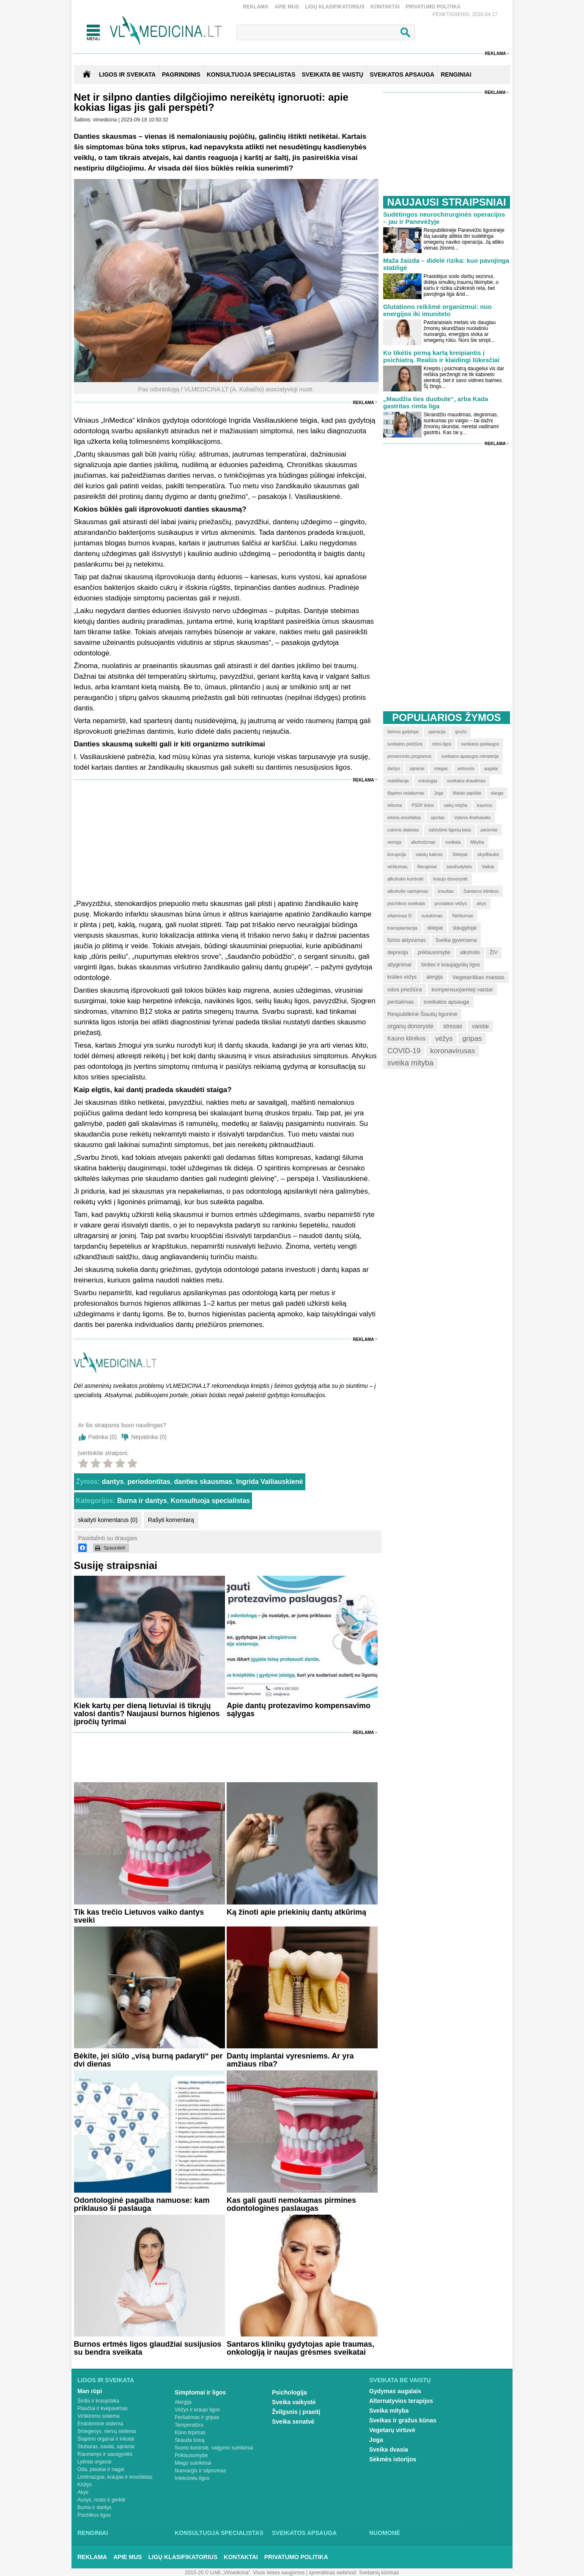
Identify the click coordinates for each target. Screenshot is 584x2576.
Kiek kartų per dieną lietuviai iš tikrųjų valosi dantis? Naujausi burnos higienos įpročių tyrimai (147, 1713)
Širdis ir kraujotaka (98, 2401)
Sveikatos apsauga (304, 2532)
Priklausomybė (191, 2455)
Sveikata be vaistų (400, 2380)
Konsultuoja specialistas (210, 1500)
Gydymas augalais (395, 2391)
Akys (82, 2492)
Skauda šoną (189, 2440)
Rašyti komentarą (171, 1519)
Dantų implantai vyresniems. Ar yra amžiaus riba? (290, 2060)
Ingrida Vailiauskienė (269, 1481)
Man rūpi (89, 2391)
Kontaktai (385, 7)
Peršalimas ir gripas (197, 2417)
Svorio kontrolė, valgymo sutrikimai (214, 2448)
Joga (376, 2439)
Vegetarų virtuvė (392, 2430)
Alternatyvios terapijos (401, 2400)
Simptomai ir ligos (200, 2392)
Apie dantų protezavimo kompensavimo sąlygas (298, 1709)
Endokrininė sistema (100, 2424)
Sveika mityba (389, 2410)
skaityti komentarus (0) (108, 1519)
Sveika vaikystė (294, 2402)
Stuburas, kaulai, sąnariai (105, 2446)
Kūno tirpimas (190, 2433)
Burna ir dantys (142, 1500)
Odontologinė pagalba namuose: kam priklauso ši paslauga (142, 2204)
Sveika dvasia (388, 2449)
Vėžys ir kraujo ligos (197, 2410)
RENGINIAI (456, 74)
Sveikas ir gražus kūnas (402, 2420)
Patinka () (102, 1437)
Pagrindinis (181, 74)
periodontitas (148, 1481)
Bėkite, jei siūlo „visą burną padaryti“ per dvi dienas (148, 2060)
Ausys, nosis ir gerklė (101, 2500)
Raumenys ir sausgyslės (104, 2454)
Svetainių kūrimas (379, 2573)
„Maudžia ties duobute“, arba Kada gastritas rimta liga (435, 402)
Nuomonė (384, 2532)
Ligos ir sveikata (127, 74)
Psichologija (289, 2392)
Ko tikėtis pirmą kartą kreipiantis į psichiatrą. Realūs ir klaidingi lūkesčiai (441, 356)
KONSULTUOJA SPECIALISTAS (251, 74)
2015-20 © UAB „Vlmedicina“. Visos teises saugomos (244, 2573)
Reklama (256, 7)
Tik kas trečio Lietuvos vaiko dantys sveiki (139, 1916)
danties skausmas (203, 1481)
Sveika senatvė (293, 2421)
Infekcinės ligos (192, 2478)
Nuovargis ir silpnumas (200, 2471)
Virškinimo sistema (98, 2416)
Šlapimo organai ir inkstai (105, 2439)
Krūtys (84, 2485)
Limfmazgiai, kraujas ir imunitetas (114, 2477)
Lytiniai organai (94, 2462)
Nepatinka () (149, 1437)
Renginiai (92, 2532)
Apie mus (286, 7)
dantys (113, 1481)
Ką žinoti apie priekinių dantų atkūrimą (296, 1912)
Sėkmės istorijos (392, 2459)
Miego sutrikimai (193, 2463)
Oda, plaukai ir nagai (100, 2469)
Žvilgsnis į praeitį (296, 2411)
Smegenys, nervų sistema (106, 2431)
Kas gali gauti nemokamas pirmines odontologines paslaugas (291, 2204)
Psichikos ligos (94, 2515)
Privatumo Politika (433, 7)
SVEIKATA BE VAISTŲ (333, 74)
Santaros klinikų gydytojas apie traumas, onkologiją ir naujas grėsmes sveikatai (300, 2348)
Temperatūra (189, 2425)
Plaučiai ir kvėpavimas (102, 2408)
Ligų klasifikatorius (334, 7)
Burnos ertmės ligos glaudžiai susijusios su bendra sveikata (148, 2348)
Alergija (183, 2402)
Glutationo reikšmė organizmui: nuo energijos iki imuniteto (437, 310)
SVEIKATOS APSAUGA (402, 74)
